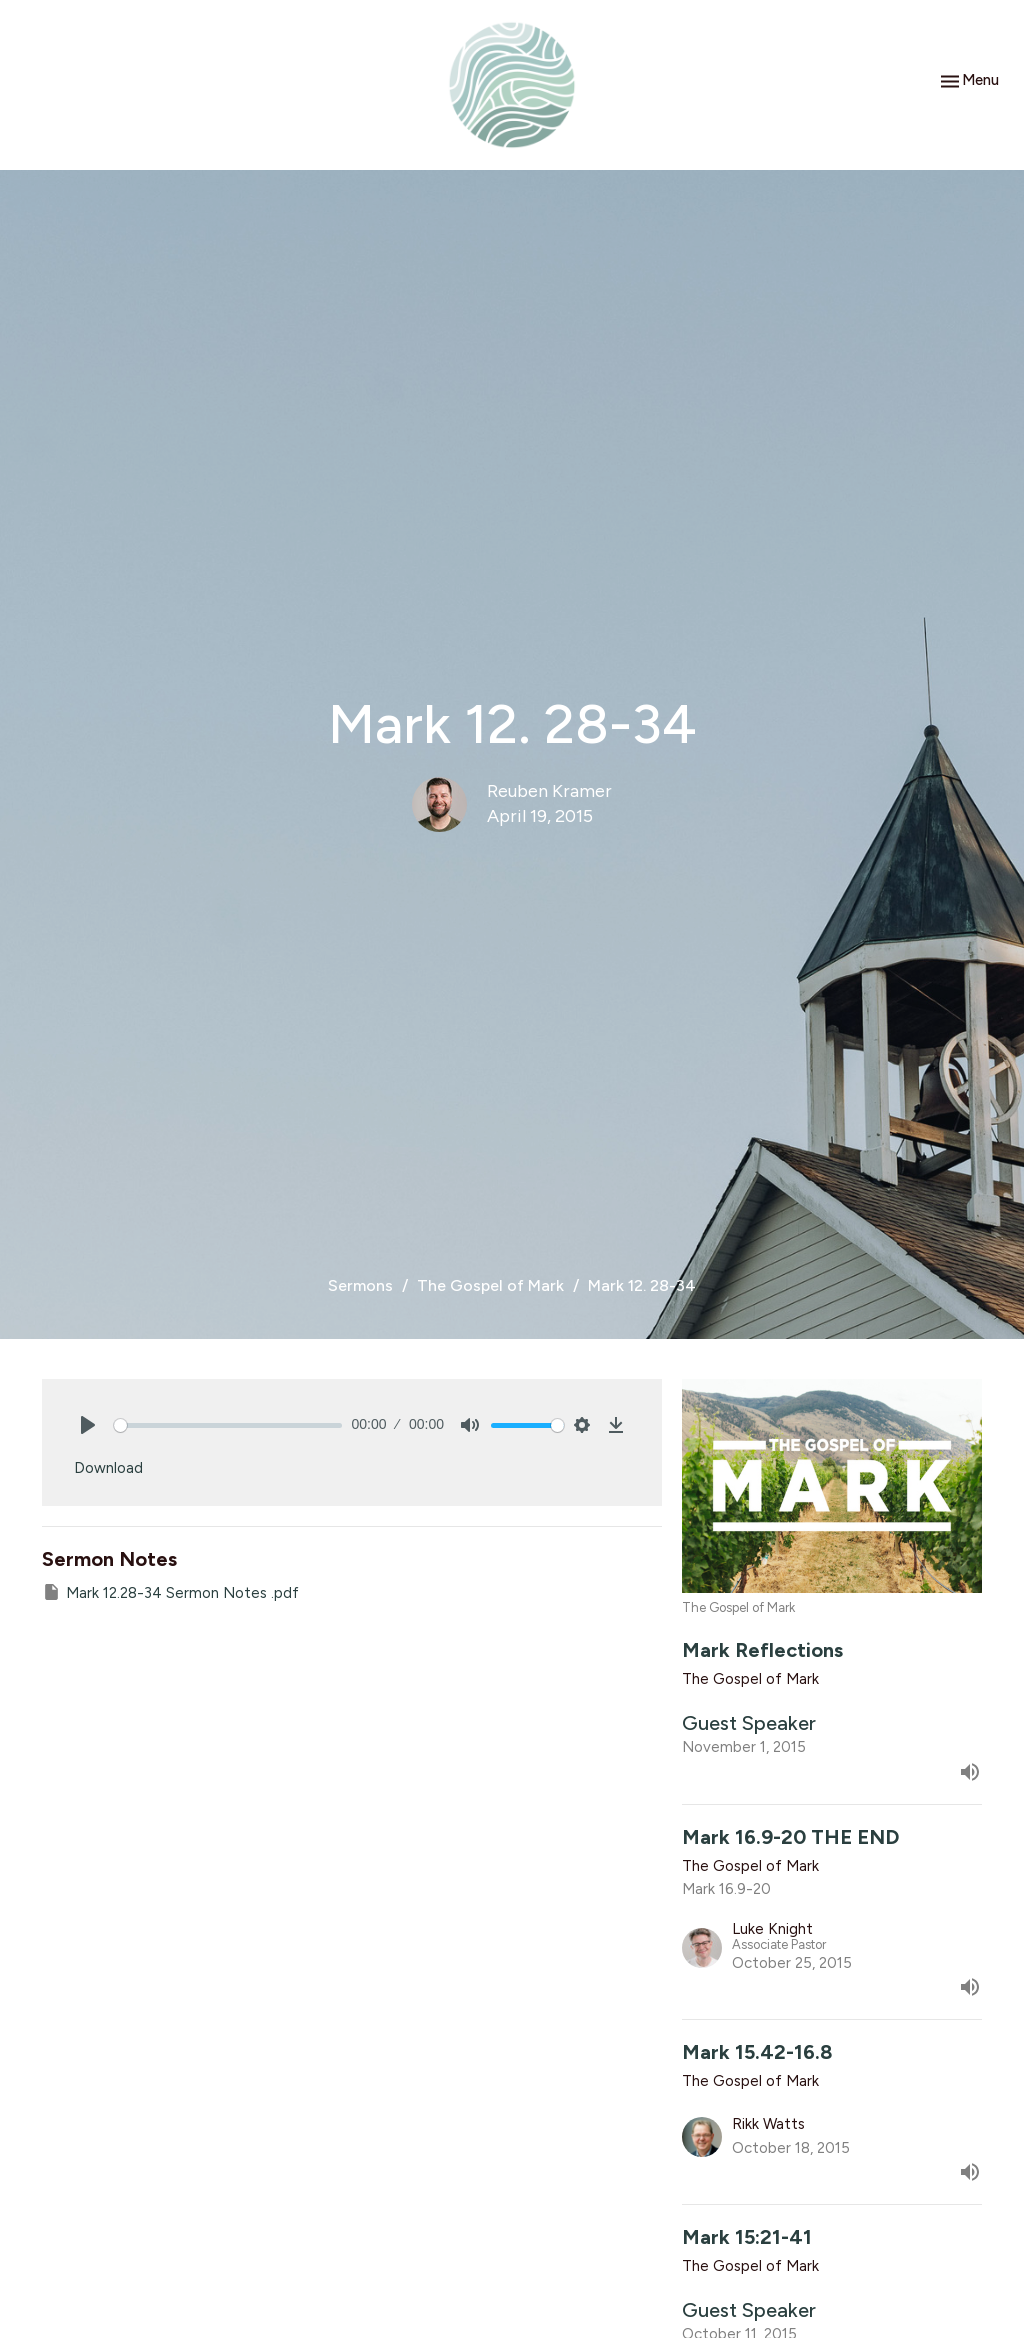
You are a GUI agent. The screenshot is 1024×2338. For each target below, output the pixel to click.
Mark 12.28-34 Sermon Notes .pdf (170, 1592)
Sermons (360, 1285)
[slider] (228, 1425)
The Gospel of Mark (490, 1285)
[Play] (88, 1425)
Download (108, 1468)
